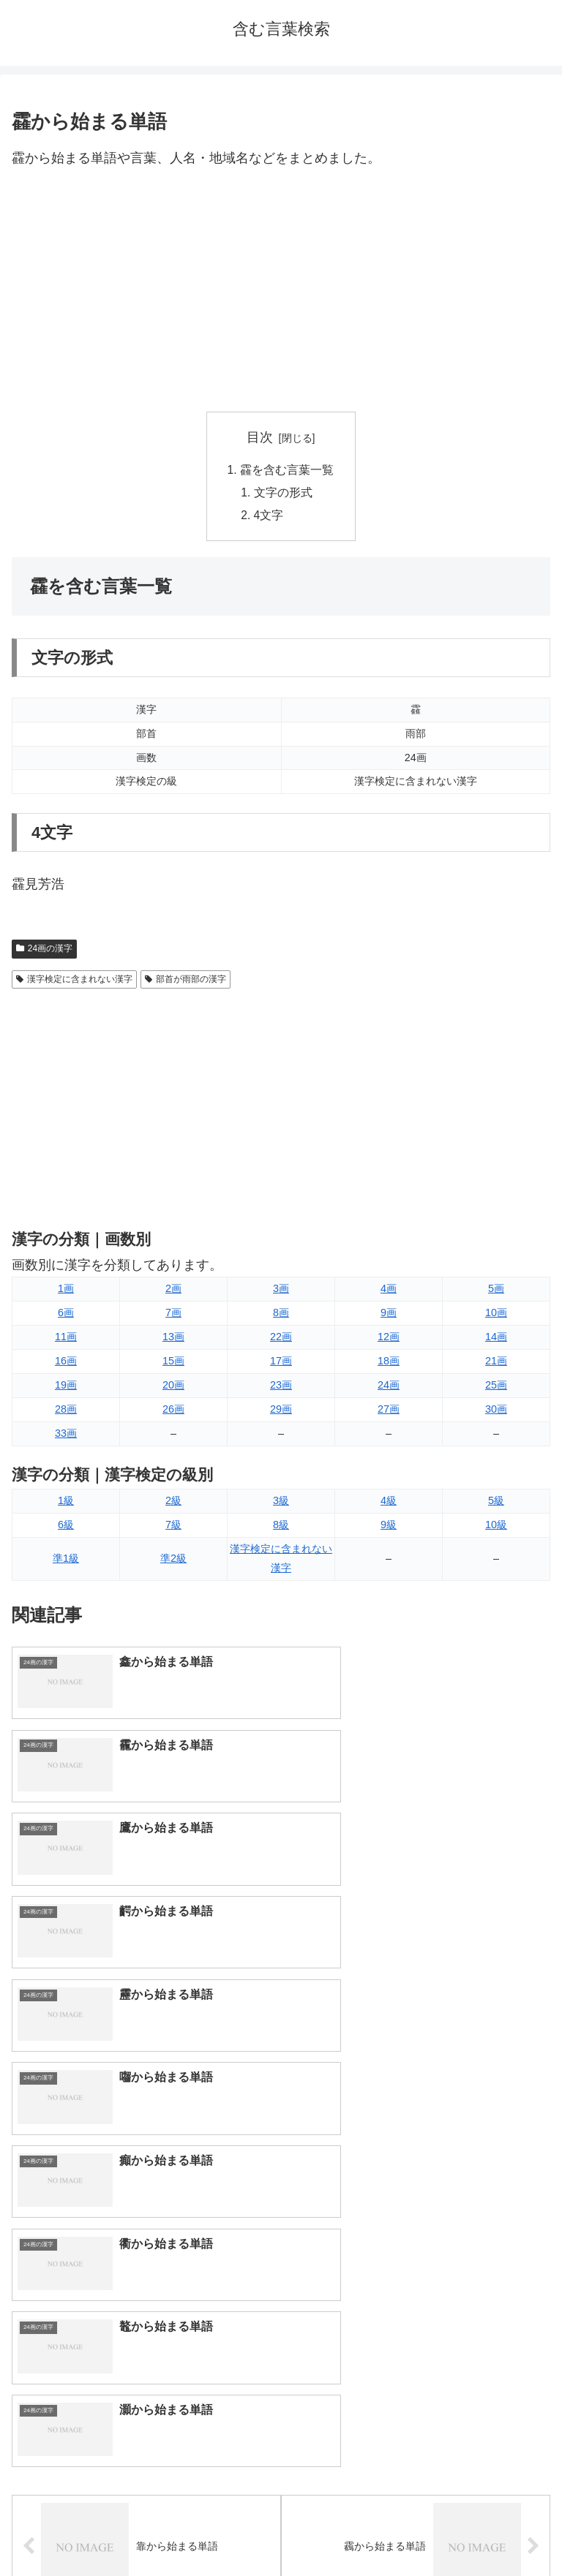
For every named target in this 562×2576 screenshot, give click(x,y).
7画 (173, 1315)
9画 (389, 1315)
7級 (173, 1527)
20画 (173, 1388)
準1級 (66, 1560)
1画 (66, 1291)
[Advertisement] (281, 291)
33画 (66, 1436)
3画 (281, 1291)
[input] (281, 2237)
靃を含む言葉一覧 (287, 470)
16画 (66, 1364)
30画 (496, 1412)
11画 (66, 1339)
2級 (173, 1503)
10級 (496, 1527)
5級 (496, 1503)
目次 (260, 437)
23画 (281, 1388)
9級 (389, 1527)
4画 (389, 1291)
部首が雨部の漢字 (185, 981)
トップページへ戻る (143, 2528)
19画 (66, 1388)
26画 (173, 1412)
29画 (281, 1412)
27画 (389, 1412)
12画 (389, 1339)
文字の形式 (284, 493)
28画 (66, 1412)
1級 (66, 1503)
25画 (496, 1388)
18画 (389, 1364)
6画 (66, 1315)
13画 (173, 1339)
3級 (281, 1503)
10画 (496, 1315)
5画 (496, 1291)
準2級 (173, 1560)
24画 (389, 1388)
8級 (281, 1527)
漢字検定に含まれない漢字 (74, 981)
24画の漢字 (44, 951)
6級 (66, 1527)
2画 (173, 1291)
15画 (173, 1364)
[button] (535, 2237)
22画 (281, 1339)
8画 (281, 1315)
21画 (496, 1364)
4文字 (270, 517)
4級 (389, 1503)
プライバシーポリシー (418, 2528)
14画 (496, 1339)
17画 (281, 1364)
